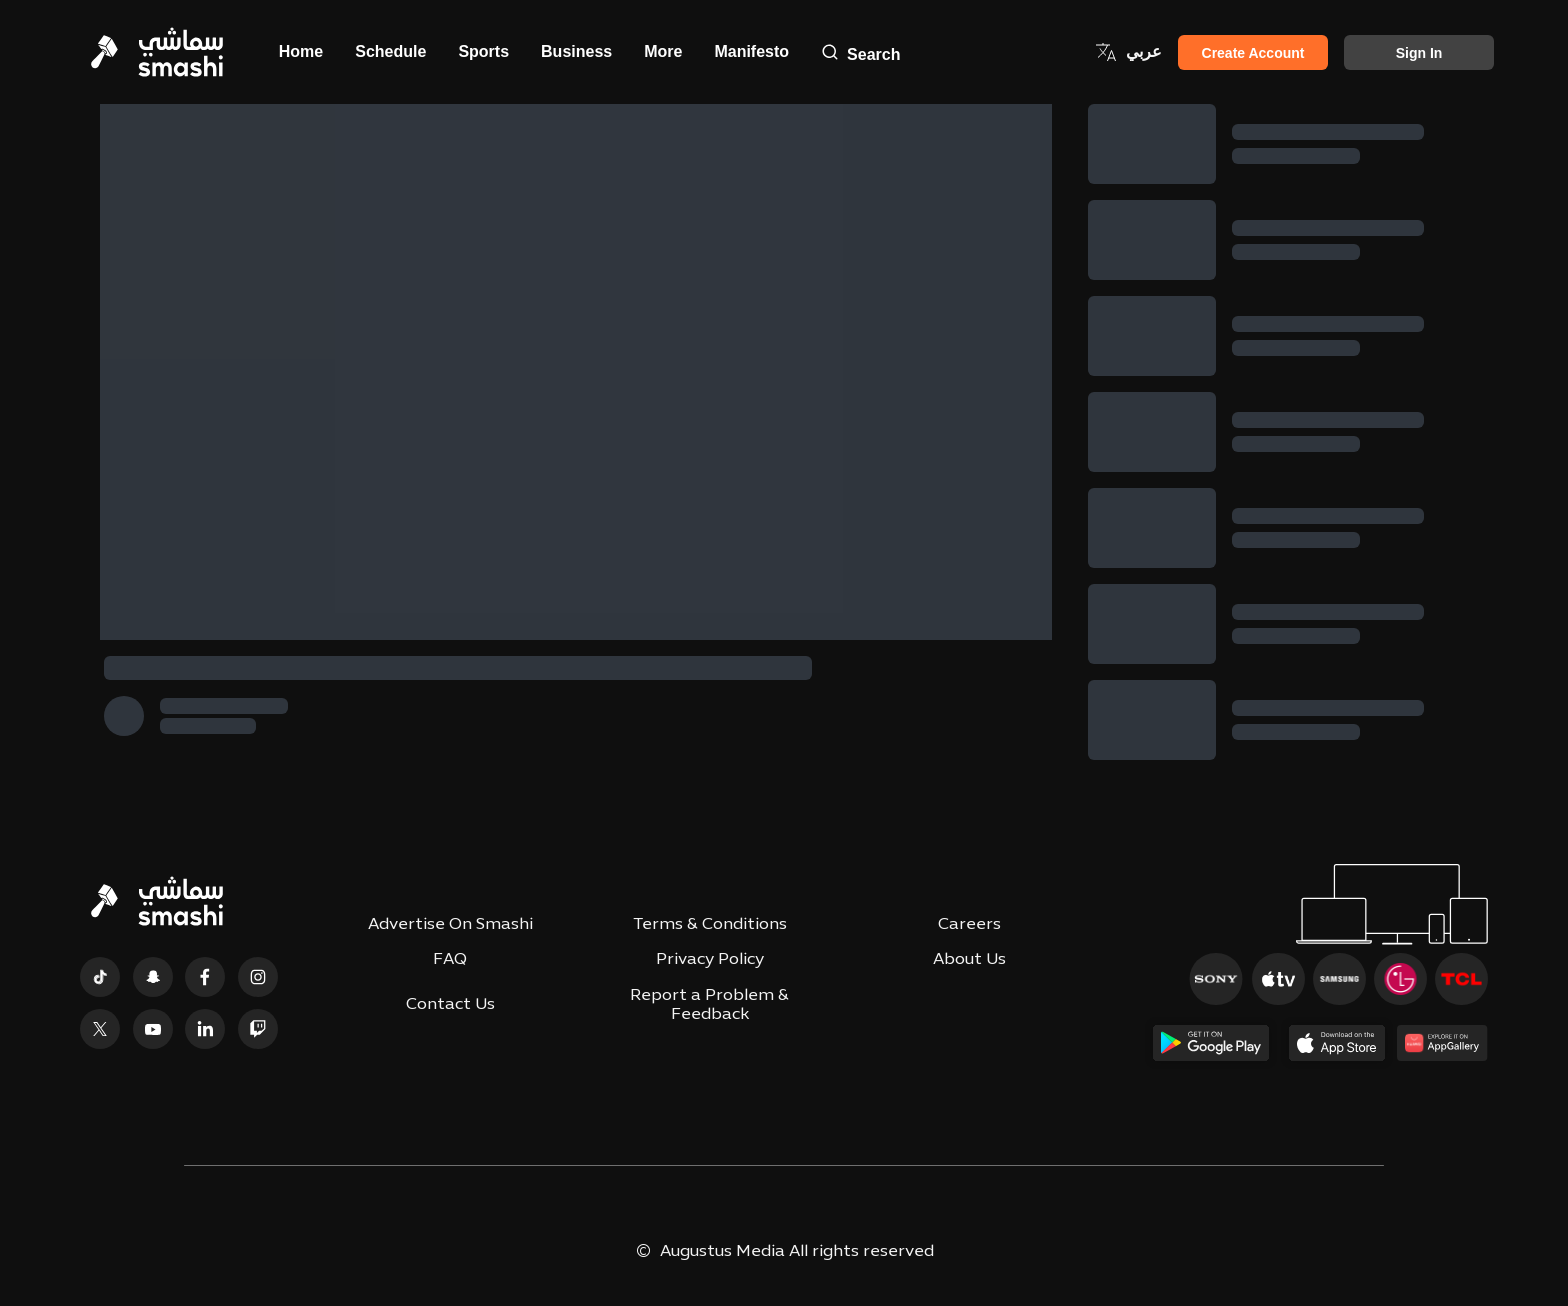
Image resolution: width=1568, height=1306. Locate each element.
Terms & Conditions (710, 925)
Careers (969, 925)
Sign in (1419, 53)
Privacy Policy (710, 960)
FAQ (450, 960)
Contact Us (450, 1005)
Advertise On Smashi (450, 925)
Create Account (1253, 53)
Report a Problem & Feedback (709, 1005)
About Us (969, 960)
